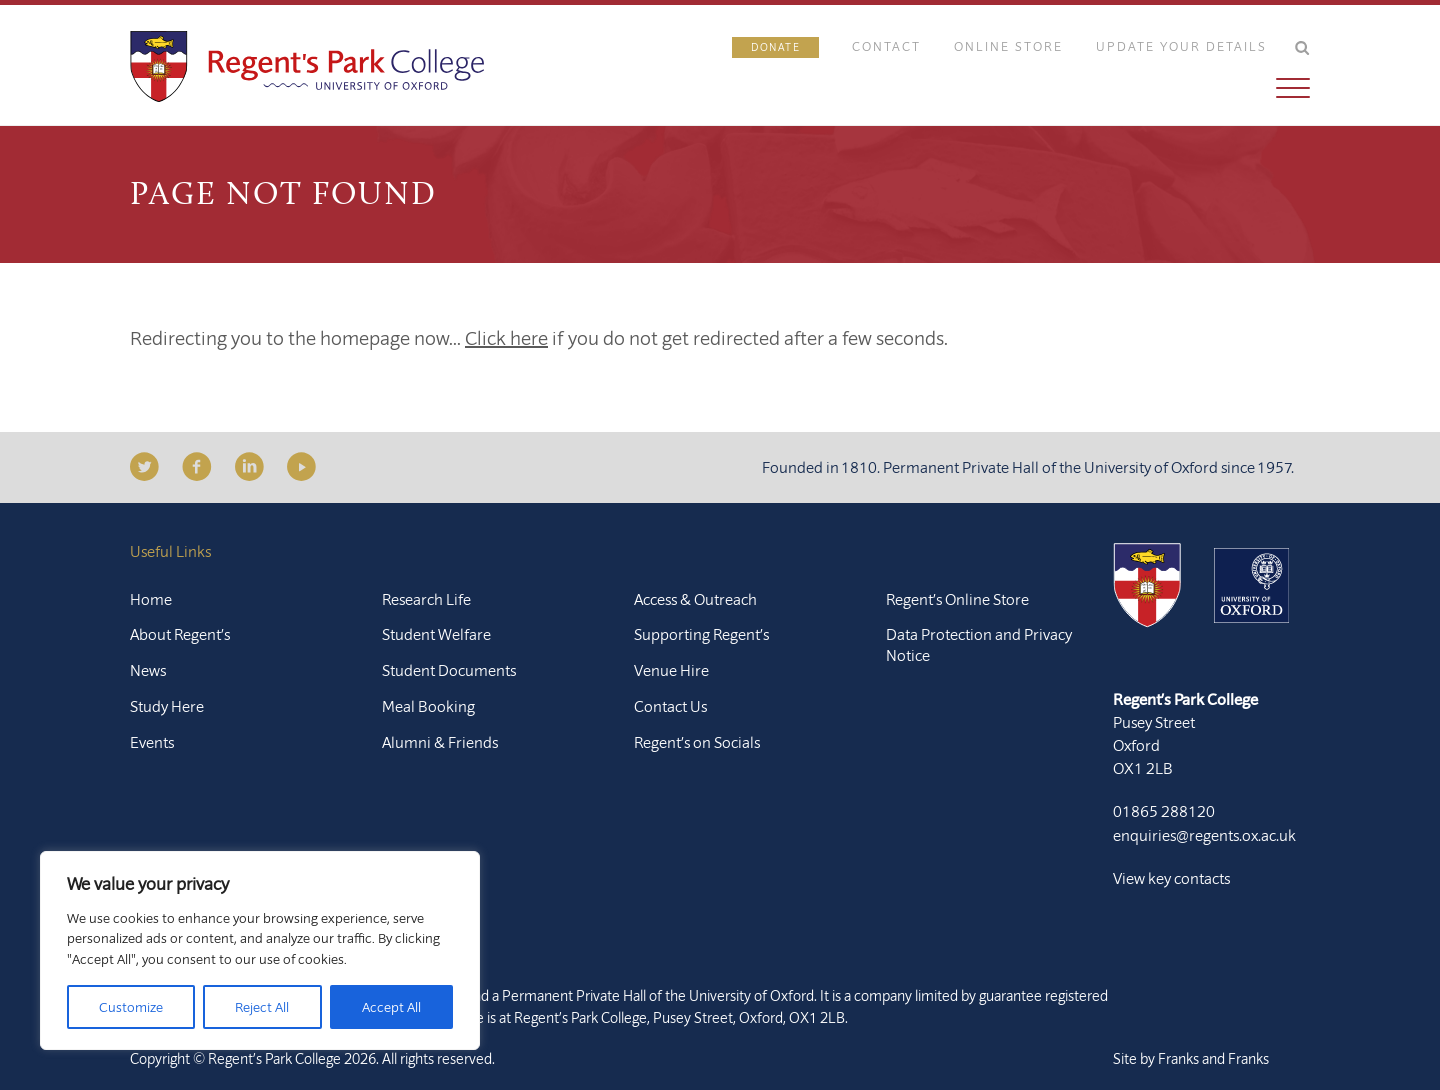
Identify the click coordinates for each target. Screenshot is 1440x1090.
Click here (506, 337)
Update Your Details (1181, 46)
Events (152, 742)
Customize (131, 1007)
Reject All (262, 1007)
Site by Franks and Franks (1191, 1058)
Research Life (426, 599)
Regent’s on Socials (697, 742)
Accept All (391, 1007)
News (148, 670)
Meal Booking (428, 706)
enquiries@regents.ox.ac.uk (1204, 835)
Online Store (1008, 46)
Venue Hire (671, 670)
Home (151, 599)
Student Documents (449, 670)
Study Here (167, 706)
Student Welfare (436, 634)
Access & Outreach (695, 599)
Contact (886, 46)
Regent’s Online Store (957, 599)
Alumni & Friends (440, 742)
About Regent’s (180, 634)
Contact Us (670, 706)
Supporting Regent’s (701, 634)
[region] (260, 950)
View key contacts (1171, 878)
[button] (1021, 88)
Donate (775, 47)
